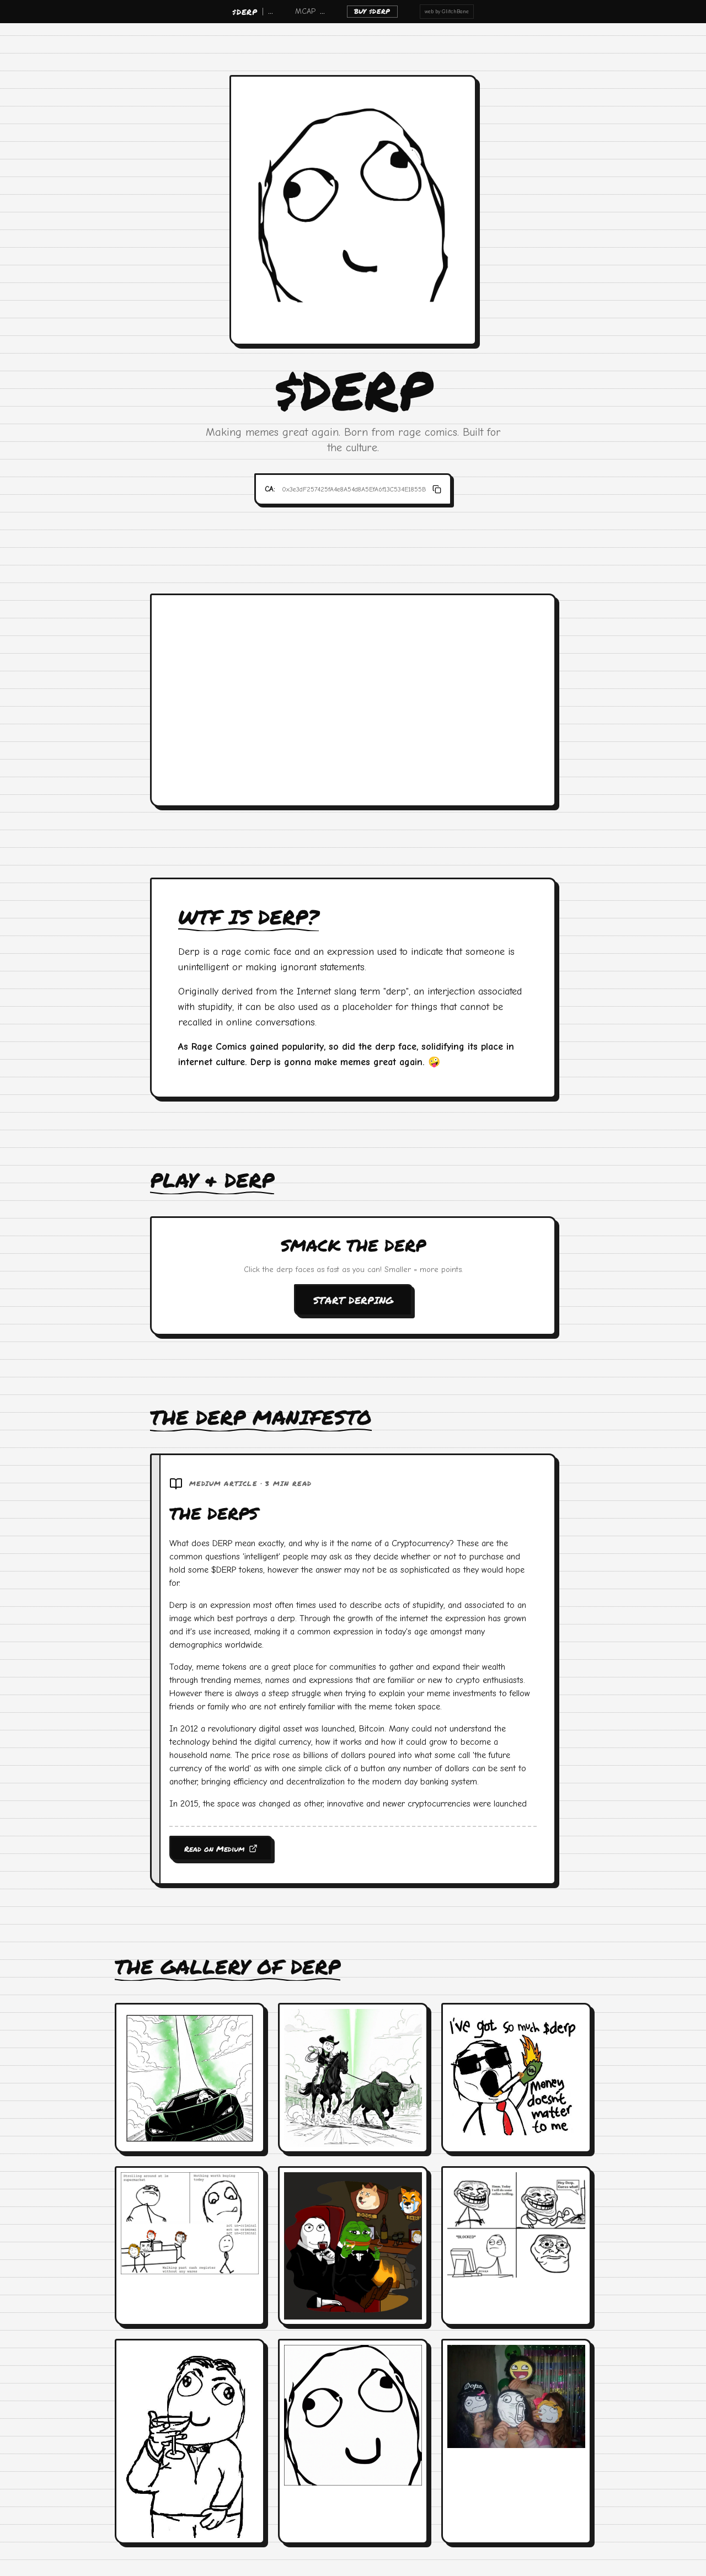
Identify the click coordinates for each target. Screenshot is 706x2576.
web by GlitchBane (447, 11)
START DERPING (353, 1300)
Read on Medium (221, 1848)
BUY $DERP (372, 11)
